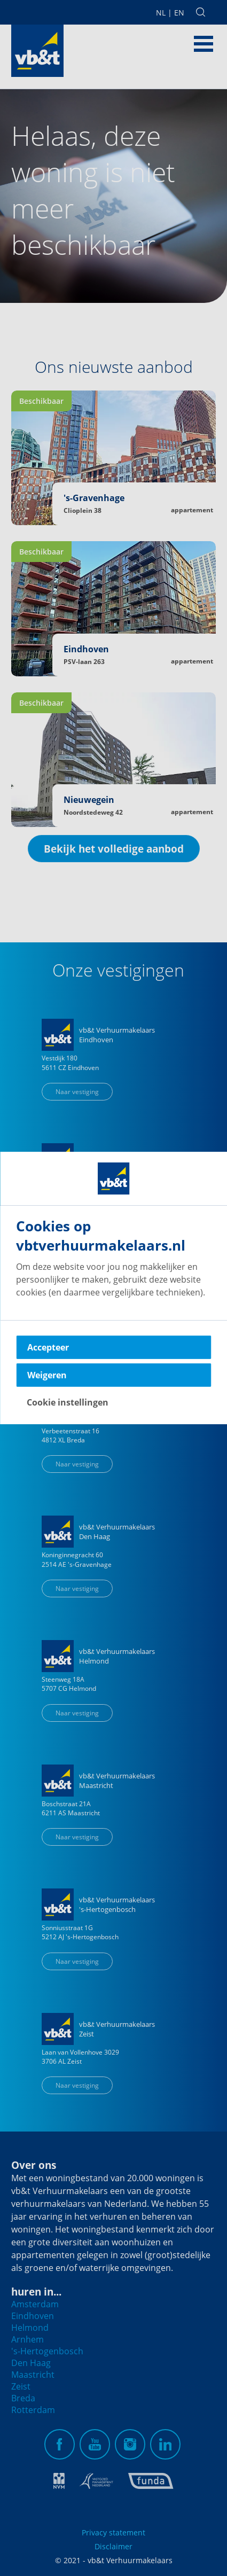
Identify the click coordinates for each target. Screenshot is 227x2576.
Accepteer (48, 1347)
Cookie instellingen (67, 1402)
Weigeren (47, 1375)
